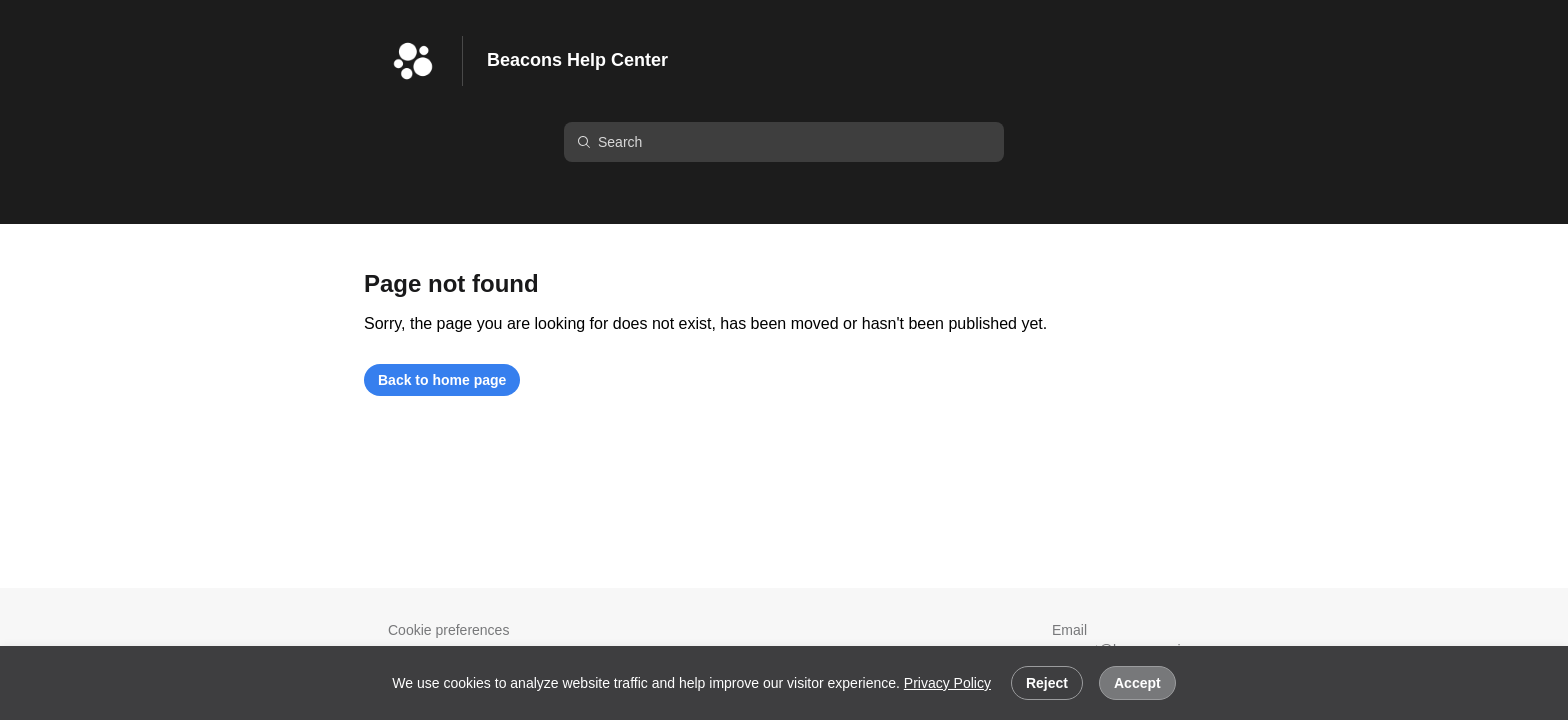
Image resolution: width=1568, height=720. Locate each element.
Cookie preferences (448, 630)
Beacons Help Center (577, 60)
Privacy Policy (947, 683)
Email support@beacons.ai (1108, 640)
